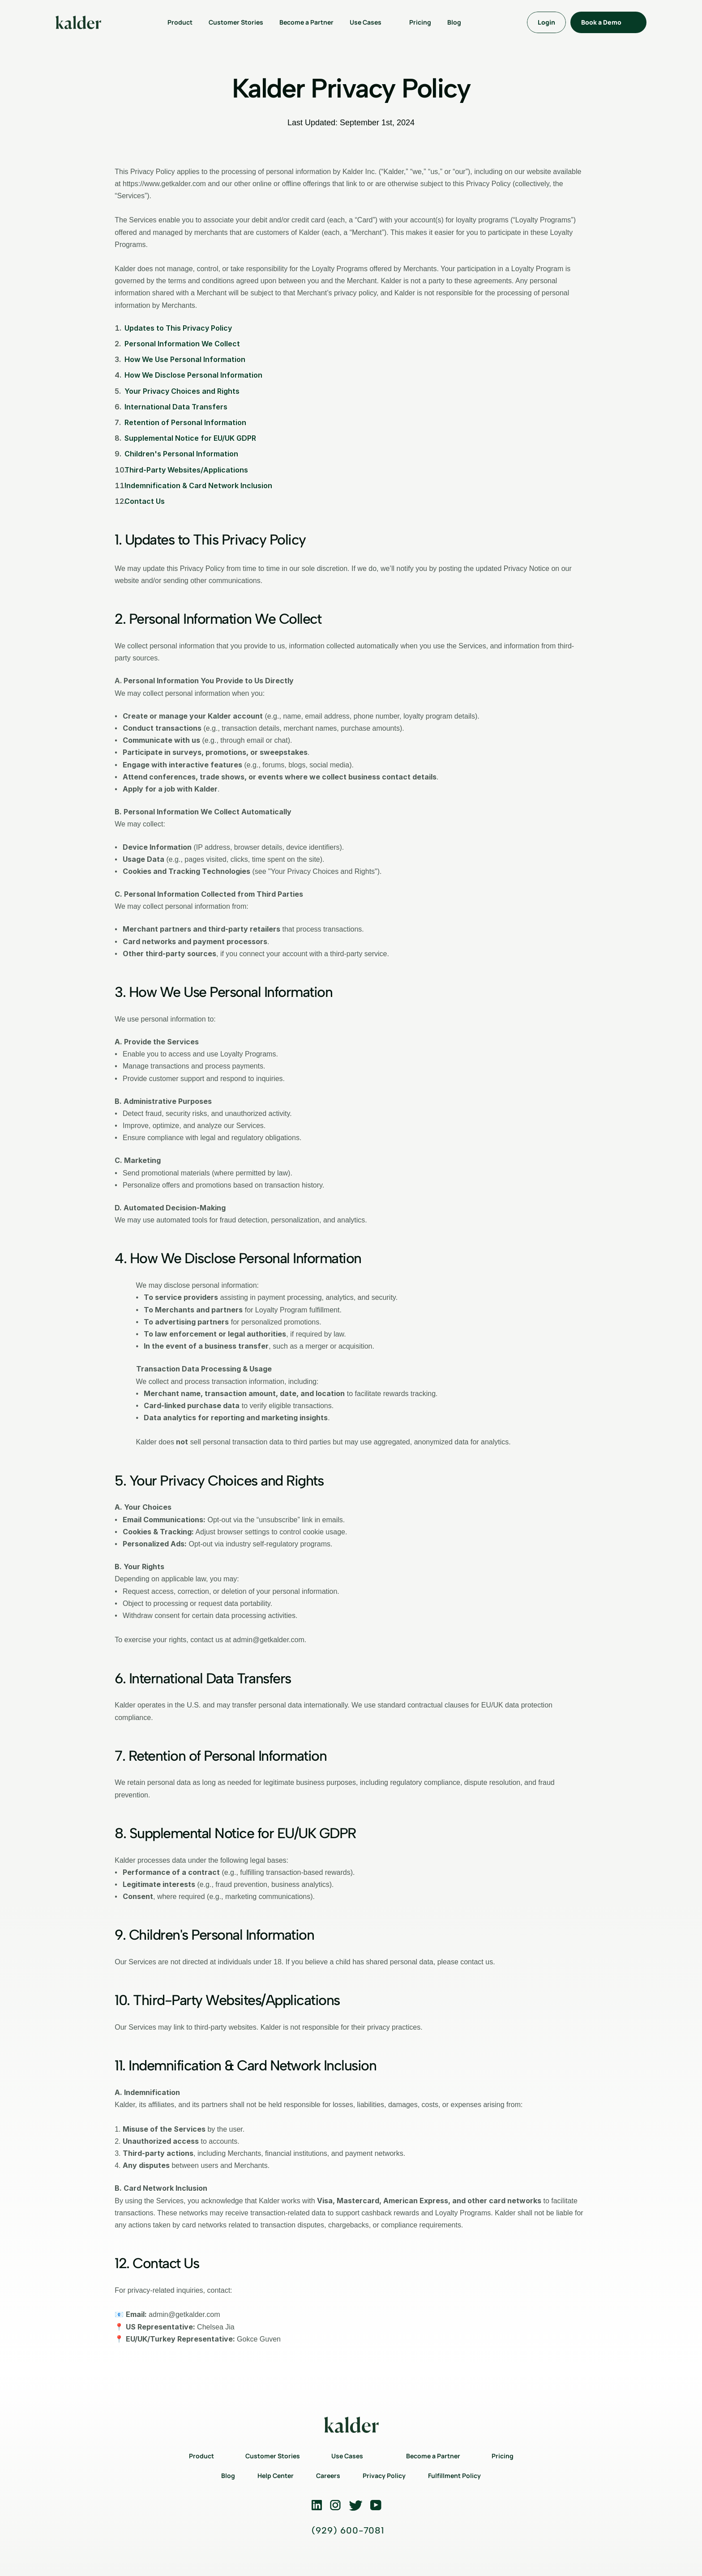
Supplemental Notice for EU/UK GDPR (190, 438)
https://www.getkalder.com (164, 183)
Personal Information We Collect (182, 343)
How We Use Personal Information (184, 359)
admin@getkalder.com (268, 1640)
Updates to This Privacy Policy (178, 328)
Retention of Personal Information (185, 422)
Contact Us (144, 501)
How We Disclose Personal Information (193, 374)
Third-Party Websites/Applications (186, 469)
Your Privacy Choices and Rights (182, 391)
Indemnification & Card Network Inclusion (198, 485)
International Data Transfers (175, 406)
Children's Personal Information (181, 453)
